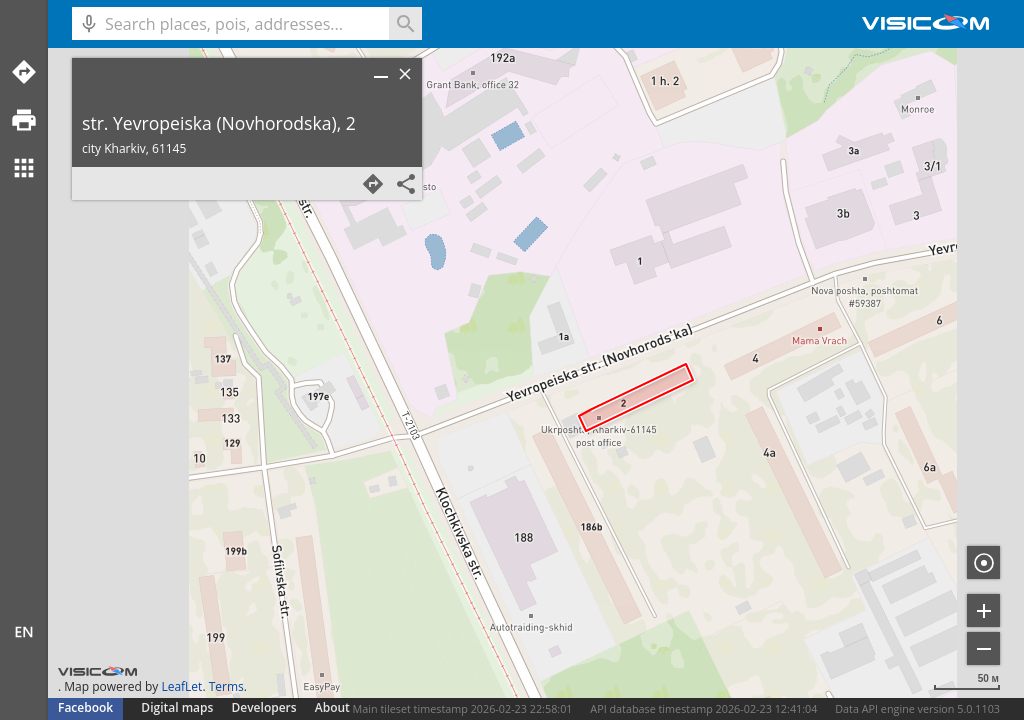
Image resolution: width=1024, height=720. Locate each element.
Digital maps (178, 707)
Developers (264, 707)
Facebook (85, 707)
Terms (226, 686)
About (332, 707)
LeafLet (181, 686)
